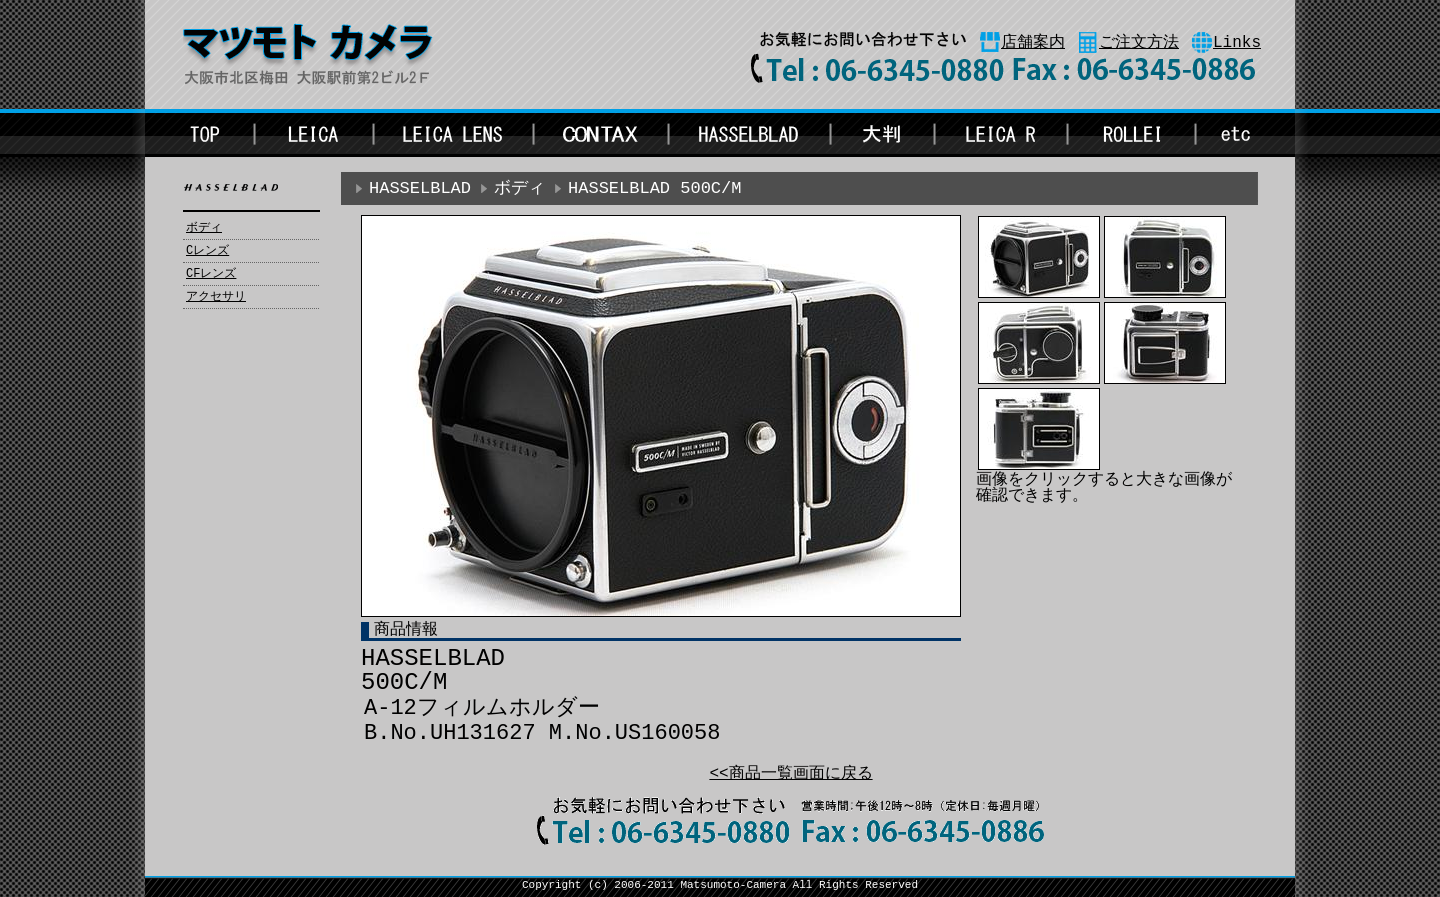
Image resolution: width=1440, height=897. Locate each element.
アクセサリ (216, 297)
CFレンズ (211, 274)
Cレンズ (207, 251)
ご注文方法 (1139, 43)
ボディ (204, 228)
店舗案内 (1033, 43)
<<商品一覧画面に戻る (790, 774)
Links (1237, 43)
